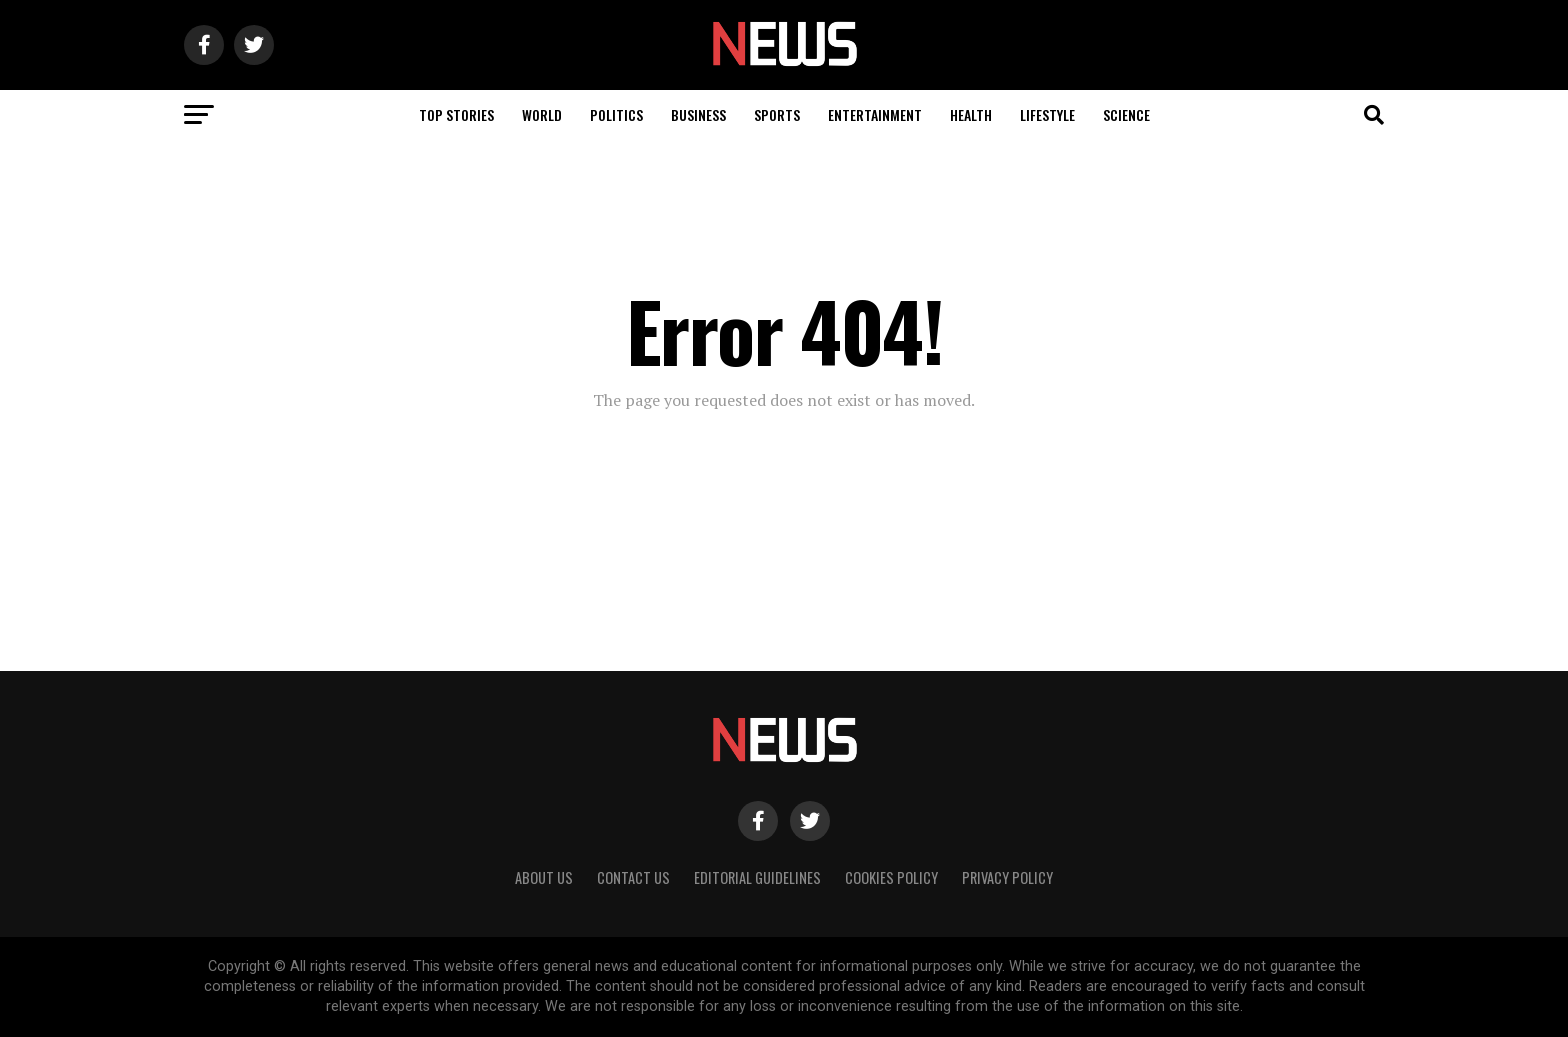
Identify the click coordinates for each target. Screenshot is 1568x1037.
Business (698, 114)
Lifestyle (1047, 114)
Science (1126, 114)
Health (971, 114)
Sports (777, 114)
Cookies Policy (891, 877)
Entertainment (875, 114)
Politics (616, 114)
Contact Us (633, 877)
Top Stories (456, 114)
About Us (544, 877)
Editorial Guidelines (757, 877)
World (542, 114)
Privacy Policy (1007, 877)
